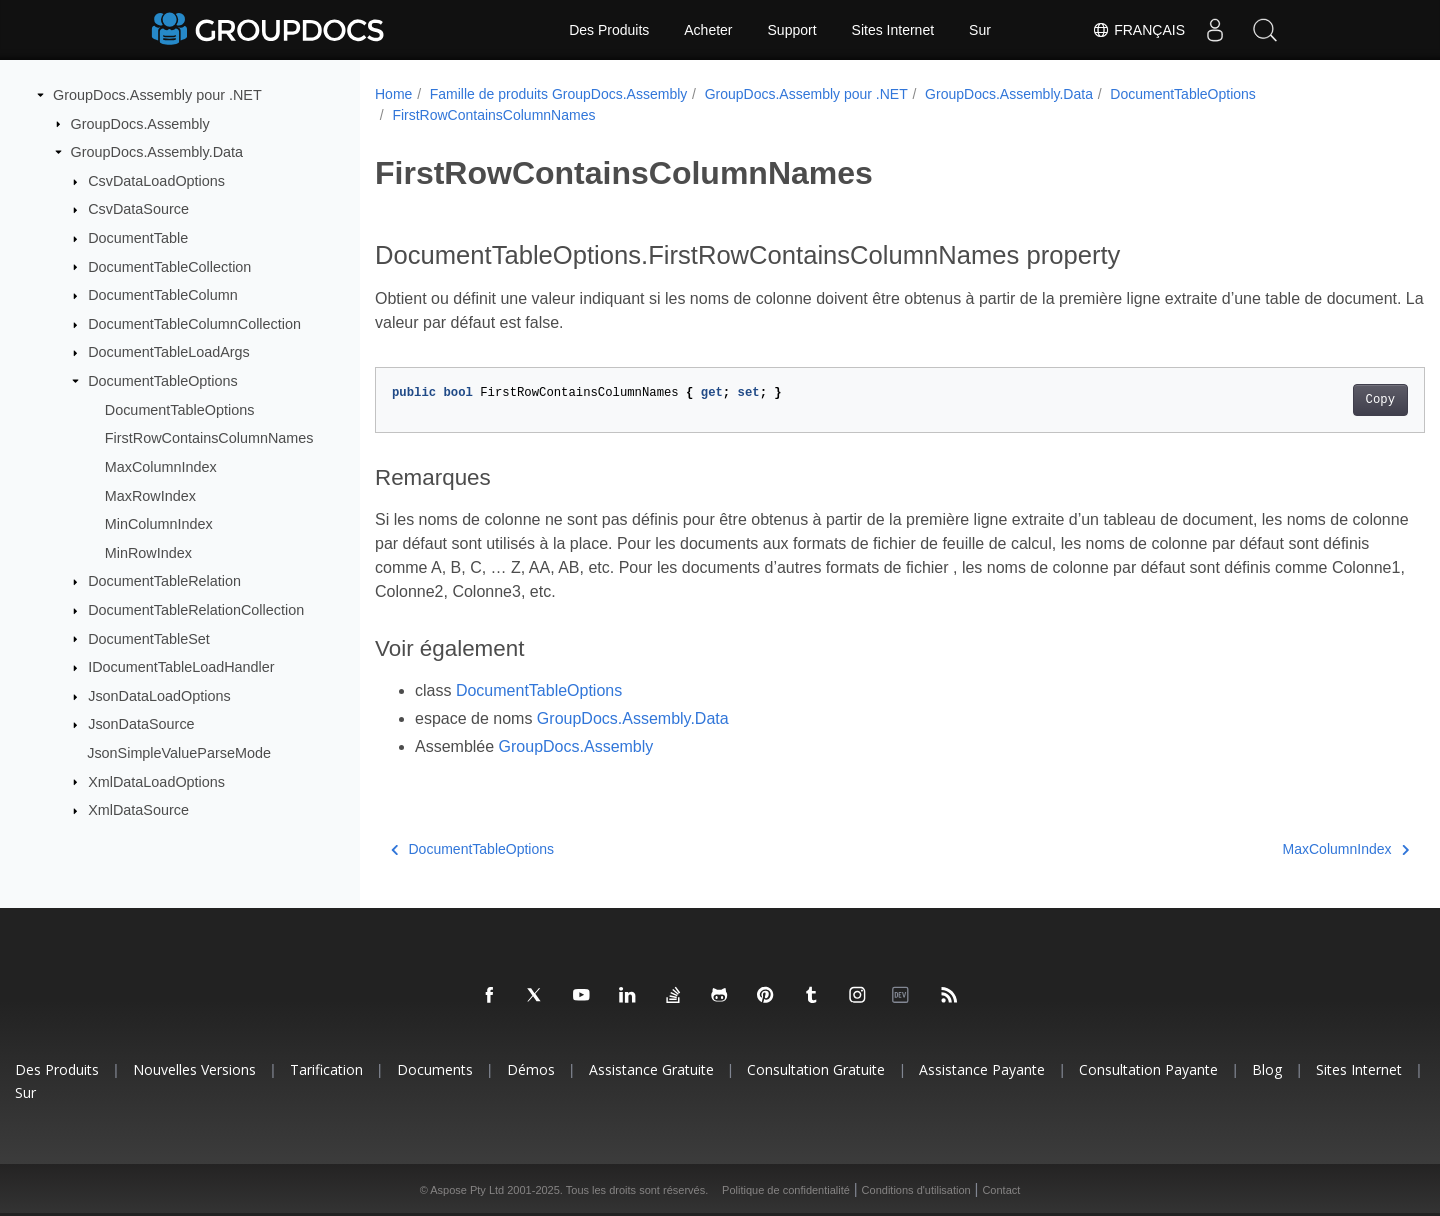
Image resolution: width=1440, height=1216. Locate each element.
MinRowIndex (148, 553)
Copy (1307, 400)
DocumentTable (138, 238)
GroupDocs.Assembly (140, 123)
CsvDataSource (138, 209)
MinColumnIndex (159, 524)
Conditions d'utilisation (916, 1190)
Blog (1267, 1069)
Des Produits (609, 30)
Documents (435, 1069)
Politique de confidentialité (786, 1190)
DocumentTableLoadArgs (169, 352)
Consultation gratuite (816, 1069)
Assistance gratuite (651, 1069)
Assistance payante (982, 1069)
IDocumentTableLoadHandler (181, 667)
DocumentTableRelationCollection (196, 610)
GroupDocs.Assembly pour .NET (157, 95)
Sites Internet (893, 30)
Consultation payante (1148, 1069)
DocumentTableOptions (163, 381)
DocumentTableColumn (163, 295)
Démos (531, 1069)
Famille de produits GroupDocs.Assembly (559, 94)
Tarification (326, 1069)
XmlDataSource (138, 810)
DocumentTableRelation (164, 581)
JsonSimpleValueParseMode (179, 753)
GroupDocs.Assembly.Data (157, 152)
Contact (1001, 1190)
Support (792, 30)
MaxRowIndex (150, 495)
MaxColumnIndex (161, 467)
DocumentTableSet (149, 638)
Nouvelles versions (194, 1069)
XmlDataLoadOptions (156, 781)
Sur (980, 30)
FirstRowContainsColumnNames (209, 438)
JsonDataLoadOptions (159, 696)
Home (393, 94)
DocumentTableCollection (169, 266)
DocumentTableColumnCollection (194, 324)
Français (1138, 30)
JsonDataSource (141, 724)
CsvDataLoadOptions (156, 181)
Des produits (57, 1069)
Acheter (708, 30)
